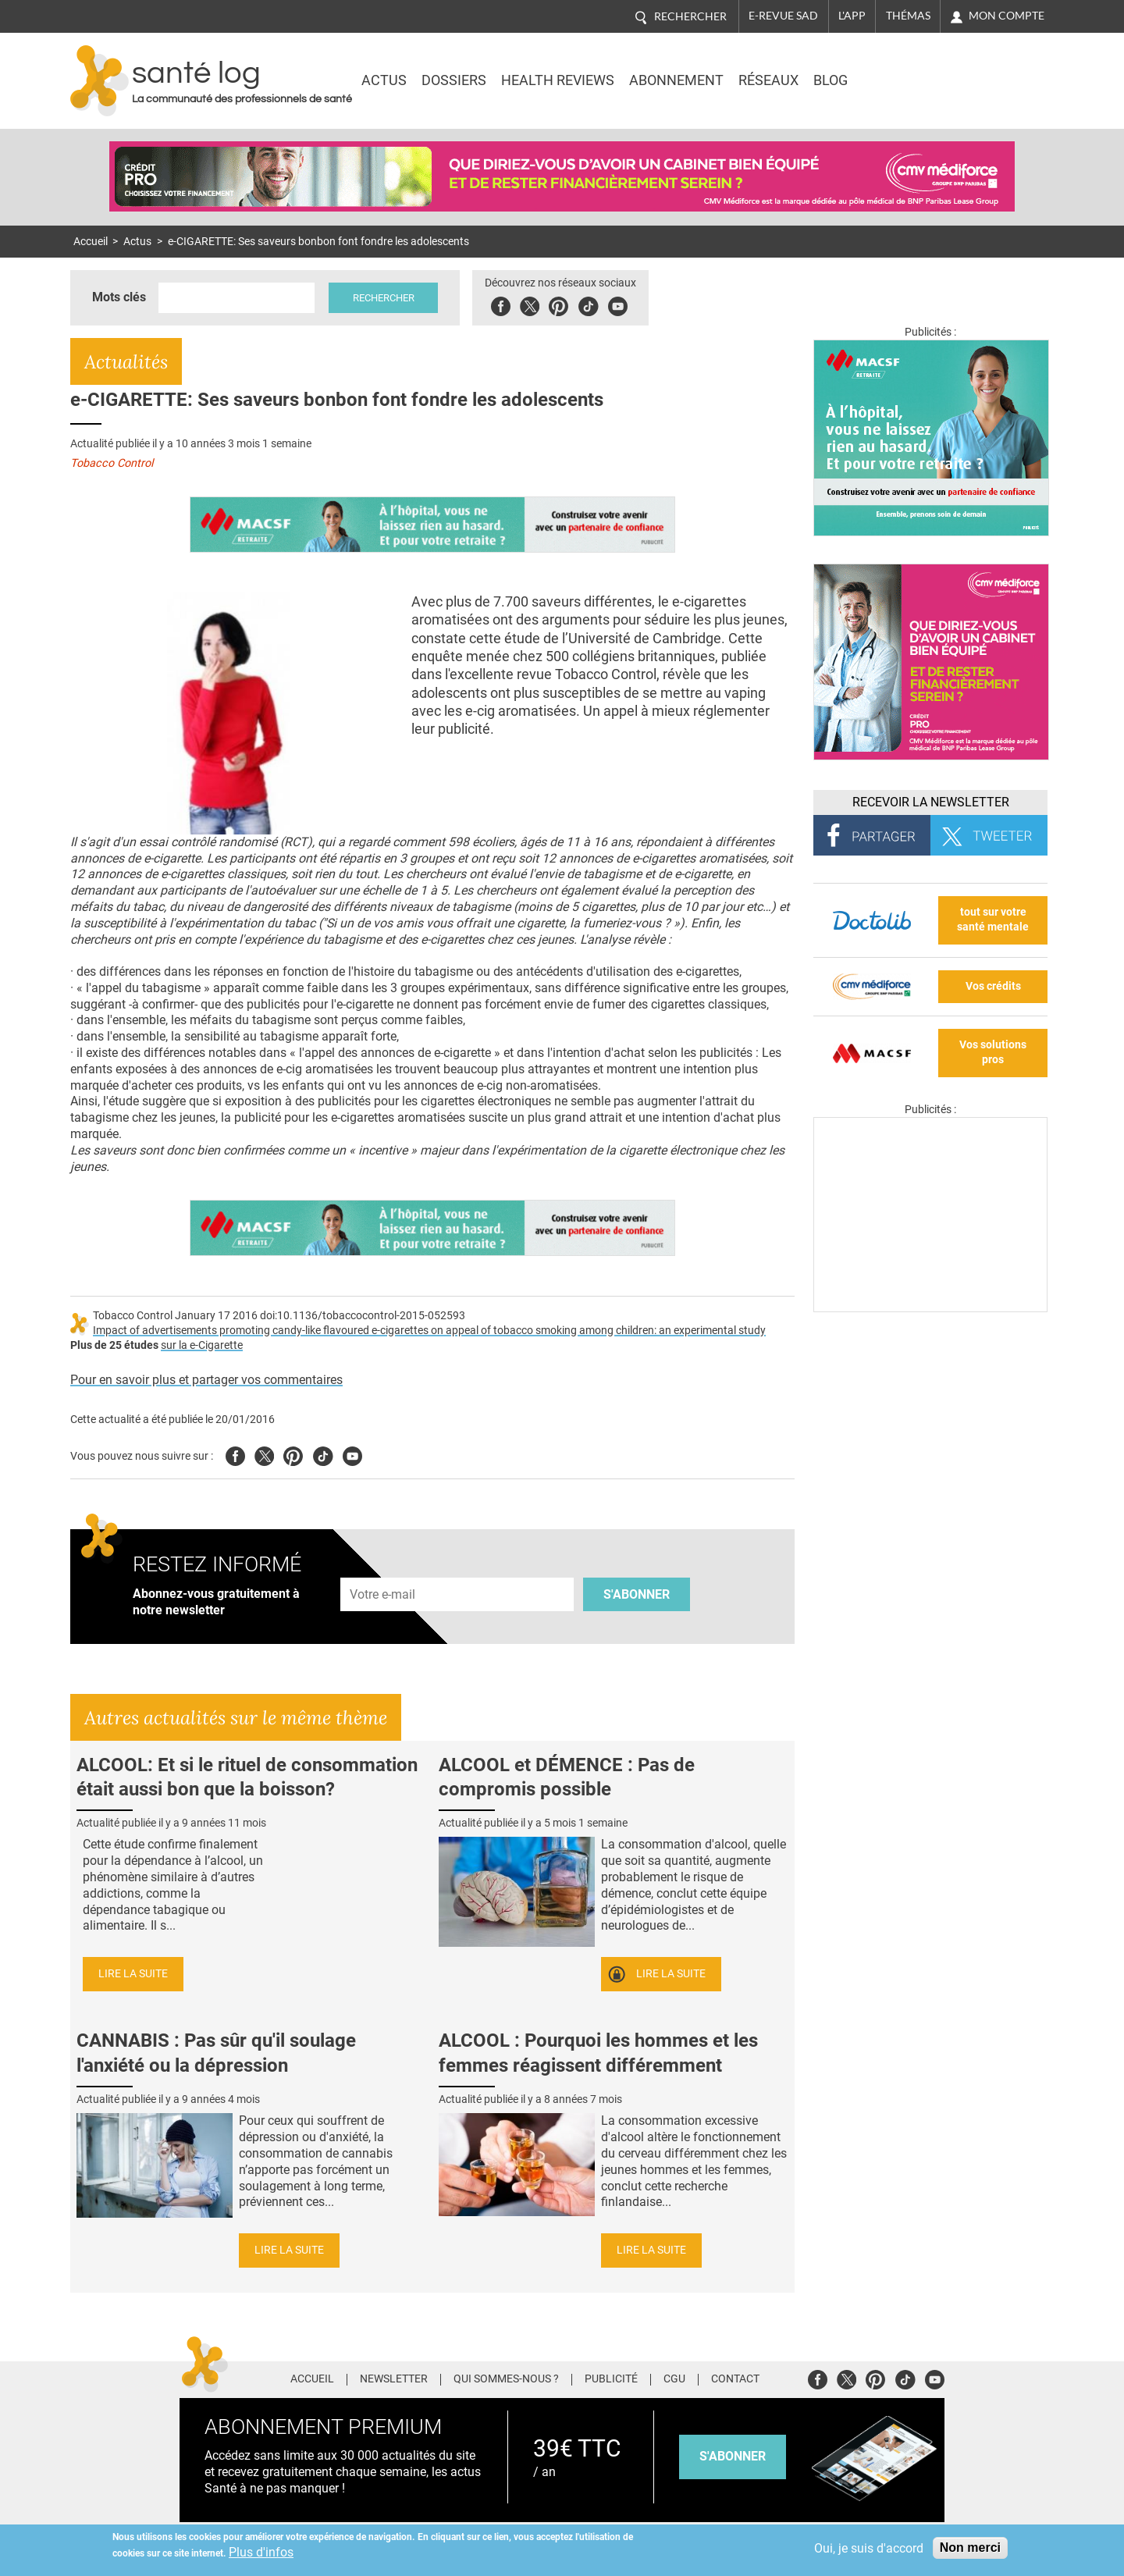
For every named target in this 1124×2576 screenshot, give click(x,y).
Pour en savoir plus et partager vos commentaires (206, 1379)
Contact (735, 2379)
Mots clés (119, 297)
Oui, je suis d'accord (868, 2548)
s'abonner (732, 2456)
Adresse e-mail (383, 1568)
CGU (674, 2379)
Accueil (90, 241)
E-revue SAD (783, 15)
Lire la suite (133, 1973)
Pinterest (564, 304)
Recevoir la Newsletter (930, 802)
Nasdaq (916, 69)
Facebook (506, 304)
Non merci (970, 2547)
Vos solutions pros (992, 1052)
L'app (852, 15)
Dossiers (454, 80)
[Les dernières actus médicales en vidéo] (930, 1307)
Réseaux (768, 80)
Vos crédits (993, 986)
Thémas (908, 15)
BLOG (830, 80)
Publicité (611, 2379)
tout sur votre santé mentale (993, 920)
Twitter (535, 304)
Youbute (623, 304)
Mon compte (1006, 15)
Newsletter (394, 2379)
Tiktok (593, 304)
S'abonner (636, 1594)
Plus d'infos (261, 2552)
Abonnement (676, 80)
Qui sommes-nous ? (506, 2379)
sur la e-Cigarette (202, 1345)
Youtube (352, 1453)
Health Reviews (557, 80)
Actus (384, 80)
